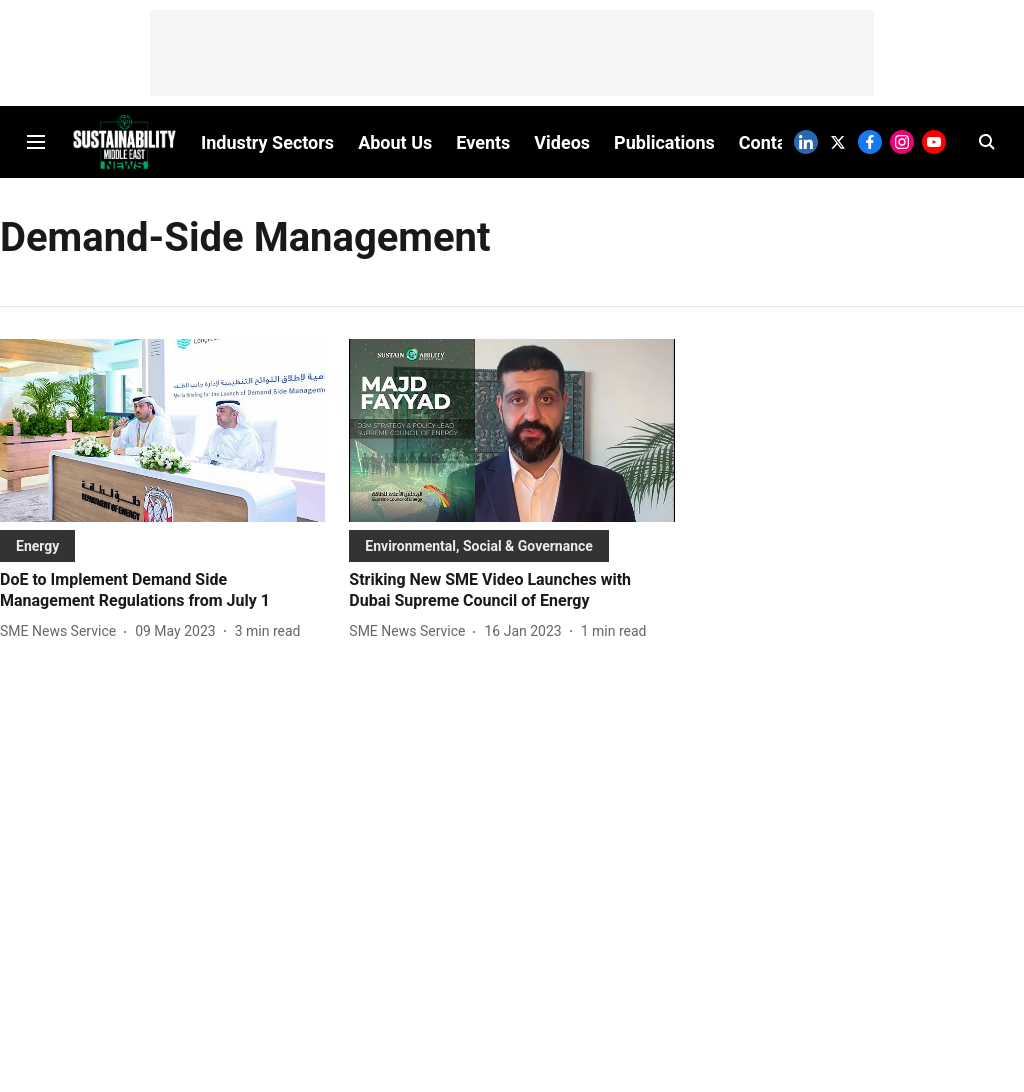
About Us (395, 142)
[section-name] (37, 545)
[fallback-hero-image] (162, 430)
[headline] (162, 591)
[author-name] (62, 631)
